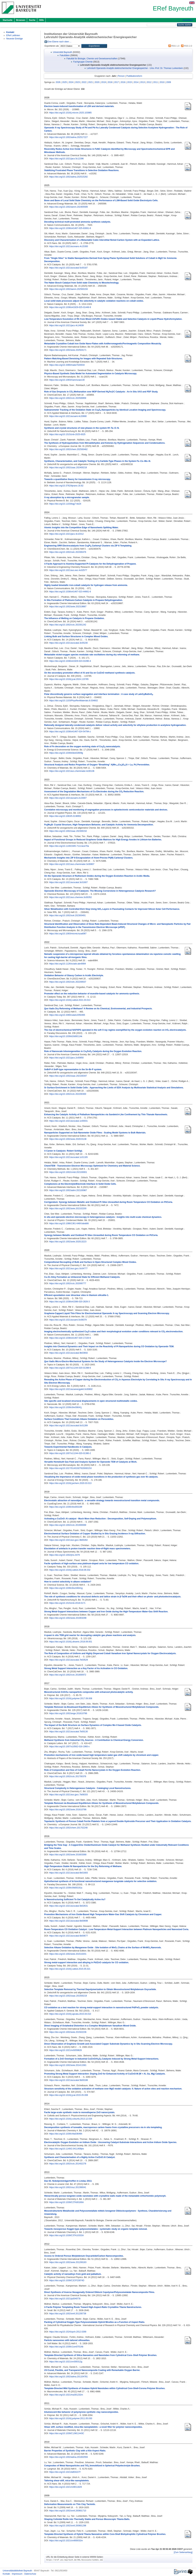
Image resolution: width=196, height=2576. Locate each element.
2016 (123, 82)
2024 (71, 82)
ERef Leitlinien (13, 35)
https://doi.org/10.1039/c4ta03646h (65, 2134)
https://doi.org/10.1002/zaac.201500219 (68, 1996)
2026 (58, 82)
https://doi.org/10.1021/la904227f (64, 2472)
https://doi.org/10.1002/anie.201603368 (67, 1854)
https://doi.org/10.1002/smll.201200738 (67, 2313)
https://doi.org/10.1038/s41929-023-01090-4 (70, 661)
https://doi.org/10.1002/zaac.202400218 (68, 467)
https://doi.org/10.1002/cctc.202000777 (67, 1283)
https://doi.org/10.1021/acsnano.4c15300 (68, 246)
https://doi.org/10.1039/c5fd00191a (65, 1887)
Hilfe (41, 20)
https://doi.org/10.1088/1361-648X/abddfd (69, 1223)
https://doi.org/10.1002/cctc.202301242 (67, 624)
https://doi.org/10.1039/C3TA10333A (66, 2235)
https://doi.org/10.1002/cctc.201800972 (67, 1675)
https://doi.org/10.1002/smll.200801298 (67, 2525)
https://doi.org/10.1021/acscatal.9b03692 (68, 1353)
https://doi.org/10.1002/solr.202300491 (67, 915)
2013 (142, 82)
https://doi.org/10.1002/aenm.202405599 (68, 207)
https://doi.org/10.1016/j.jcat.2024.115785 (69, 679)
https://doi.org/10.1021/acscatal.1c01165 (68, 1157)
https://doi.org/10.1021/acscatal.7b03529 (68, 1660)
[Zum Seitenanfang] (183, 2552)
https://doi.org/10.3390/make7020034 (67, 365)
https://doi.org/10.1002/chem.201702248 (68, 1827)
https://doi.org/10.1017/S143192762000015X (70, 1468)
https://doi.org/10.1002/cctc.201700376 (67, 1776)
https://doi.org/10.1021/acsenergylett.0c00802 (71, 1389)
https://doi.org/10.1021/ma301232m (66, 2395)
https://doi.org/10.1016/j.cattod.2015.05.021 (70, 1969)
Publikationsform (134, 76)
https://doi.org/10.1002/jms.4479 (64, 1555)
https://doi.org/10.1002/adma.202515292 (68, 177)
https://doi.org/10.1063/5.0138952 (65, 816)
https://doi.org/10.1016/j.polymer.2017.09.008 (70, 1698)
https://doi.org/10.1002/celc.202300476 (67, 552)
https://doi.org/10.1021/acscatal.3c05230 (68, 643)
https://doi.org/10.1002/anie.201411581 (67, 2065)
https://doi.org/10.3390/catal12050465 (67, 1015)
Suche (32, 20)
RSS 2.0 (186, 46)
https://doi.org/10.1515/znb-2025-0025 (67, 434)
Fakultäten (65, 55)
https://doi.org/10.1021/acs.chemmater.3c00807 (71, 864)
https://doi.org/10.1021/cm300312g (65, 2361)
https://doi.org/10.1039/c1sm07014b (66, 2346)
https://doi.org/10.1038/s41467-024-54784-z (70, 731)
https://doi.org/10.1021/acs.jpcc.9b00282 (68, 1540)
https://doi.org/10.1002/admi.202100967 (68, 1190)
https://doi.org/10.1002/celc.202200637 (67, 982)
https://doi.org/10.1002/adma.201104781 (68, 2376)
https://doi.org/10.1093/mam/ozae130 (67, 380)
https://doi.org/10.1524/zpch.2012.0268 (67, 2331)
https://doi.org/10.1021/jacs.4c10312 (66, 534)
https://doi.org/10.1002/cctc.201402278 (67, 2163)
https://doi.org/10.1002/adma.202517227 (68, 137)
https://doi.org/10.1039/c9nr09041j (65, 1407)
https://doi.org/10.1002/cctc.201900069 (67, 1525)
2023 (77, 82)
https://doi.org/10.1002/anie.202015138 (67, 1139)
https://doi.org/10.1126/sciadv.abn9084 (67, 963)
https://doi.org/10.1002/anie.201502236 (67, 2032)
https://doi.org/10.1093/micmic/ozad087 (67, 933)
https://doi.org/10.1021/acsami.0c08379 (68, 1320)
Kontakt (7, 2574)
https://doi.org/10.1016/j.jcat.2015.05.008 (68, 2095)
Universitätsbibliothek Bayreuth (18, 2570)
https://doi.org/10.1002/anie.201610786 (67, 1809)
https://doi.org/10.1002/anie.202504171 (67, 350)
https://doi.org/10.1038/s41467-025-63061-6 (70, 228)
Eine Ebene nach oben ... (59, 41)
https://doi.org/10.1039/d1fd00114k (65, 1036)
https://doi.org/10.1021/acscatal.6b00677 (68, 1936)
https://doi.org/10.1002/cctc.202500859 (67, 398)
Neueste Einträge (14, 38)
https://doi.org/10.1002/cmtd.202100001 (68, 1172)
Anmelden (187, 20)
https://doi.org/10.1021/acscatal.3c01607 (68, 882)
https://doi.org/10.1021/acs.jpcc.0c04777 (68, 1268)
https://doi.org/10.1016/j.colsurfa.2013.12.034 (70, 2119)
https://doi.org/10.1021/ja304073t (64, 2298)
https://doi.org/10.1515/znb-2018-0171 (67, 1603)
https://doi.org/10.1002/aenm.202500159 (68, 289)
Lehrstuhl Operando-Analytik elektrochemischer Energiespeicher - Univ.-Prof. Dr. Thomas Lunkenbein (135, 68)
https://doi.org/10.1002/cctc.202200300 (67, 1094)
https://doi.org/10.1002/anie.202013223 (67, 1241)
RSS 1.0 (173, 46)
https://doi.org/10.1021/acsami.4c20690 (68, 416)
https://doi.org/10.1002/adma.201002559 (68, 2457)
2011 (155, 82)
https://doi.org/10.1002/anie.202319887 (67, 606)
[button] (94, 46)
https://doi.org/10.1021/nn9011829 (65, 2487)
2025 (64, 82)
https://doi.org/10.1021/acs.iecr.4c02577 (68, 570)
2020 (97, 82)
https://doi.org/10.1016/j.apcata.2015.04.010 (70, 2014)
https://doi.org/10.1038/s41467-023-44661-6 (70, 591)
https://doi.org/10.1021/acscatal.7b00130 (68, 1731)
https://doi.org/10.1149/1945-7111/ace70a (69, 846)
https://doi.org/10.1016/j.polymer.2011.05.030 (70, 2418)
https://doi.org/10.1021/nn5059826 (65, 2050)
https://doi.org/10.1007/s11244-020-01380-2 (70, 1453)
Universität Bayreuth (62, 52)
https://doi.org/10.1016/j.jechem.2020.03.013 (70, 1483)
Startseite (7, 20)
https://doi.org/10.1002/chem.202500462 (68, 449)
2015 (129, 82)
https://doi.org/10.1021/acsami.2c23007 (68, 798)
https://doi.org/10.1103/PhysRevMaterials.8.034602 (73, 700)
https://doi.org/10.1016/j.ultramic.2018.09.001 (70, 1641)
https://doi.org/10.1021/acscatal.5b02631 (68, 1906)
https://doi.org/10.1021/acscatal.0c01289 (68, 1425)
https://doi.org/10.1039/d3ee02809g (66, 753)
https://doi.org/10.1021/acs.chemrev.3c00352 (70, 897)
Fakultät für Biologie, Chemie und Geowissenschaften (91, 58)
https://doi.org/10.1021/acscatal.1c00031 (68, 1121)
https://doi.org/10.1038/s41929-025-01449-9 (70, 307)
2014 (136, 82)
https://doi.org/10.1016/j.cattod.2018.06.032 (70, 1570)
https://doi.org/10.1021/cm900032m (66, 2540)
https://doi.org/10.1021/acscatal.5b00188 (68, 2080)
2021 (90, 82)
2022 (84, 82)
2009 (168, 82)
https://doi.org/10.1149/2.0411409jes (66, 2148)
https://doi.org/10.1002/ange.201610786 (68, 1713)
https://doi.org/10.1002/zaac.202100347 (68, 1076)
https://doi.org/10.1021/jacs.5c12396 (66, 158)
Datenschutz (30, 2574)
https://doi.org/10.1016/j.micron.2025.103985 (70, 112)
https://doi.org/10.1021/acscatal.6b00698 (68, 1921)
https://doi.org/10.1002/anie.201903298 (67, 1618)
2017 (116, 82)
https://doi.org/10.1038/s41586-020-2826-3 (69, 1301)
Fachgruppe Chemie (83, 62)
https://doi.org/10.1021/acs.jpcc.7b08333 (68, 1794)
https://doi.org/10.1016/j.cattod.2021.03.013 (70, 1000)
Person (121, 76)
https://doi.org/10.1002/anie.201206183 (67, 2262)
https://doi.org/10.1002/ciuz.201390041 (67, 2187)
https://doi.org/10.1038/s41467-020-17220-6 (70, 1338)
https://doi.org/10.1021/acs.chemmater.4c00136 (71, 771)
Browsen (20, 20)
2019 (103, 82)
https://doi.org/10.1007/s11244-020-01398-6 (70, 1368)
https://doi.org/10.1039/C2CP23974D (66, 2280)
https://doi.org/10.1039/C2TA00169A (66, 2202)
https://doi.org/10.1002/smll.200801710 (67, 2510)
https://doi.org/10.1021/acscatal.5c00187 (68, 268)
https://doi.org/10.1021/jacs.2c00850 (66, 1057)
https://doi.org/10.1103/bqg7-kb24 (65, 504)
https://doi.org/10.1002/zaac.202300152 (68, 831)
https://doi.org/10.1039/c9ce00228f (65, 1507)
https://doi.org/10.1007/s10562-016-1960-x (69, 1746)
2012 (149, 82)
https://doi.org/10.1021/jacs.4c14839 (66, 325)
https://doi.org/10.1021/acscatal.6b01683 (68, 1873)
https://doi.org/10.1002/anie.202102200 (67, 1208)
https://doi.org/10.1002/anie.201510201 (67, 1954)
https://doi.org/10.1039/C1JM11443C (66, 2433)
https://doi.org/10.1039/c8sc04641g (65, 1588)
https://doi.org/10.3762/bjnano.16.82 (66, 485)
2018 (110, 82)
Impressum (17, 2574)
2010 (162, 82)
